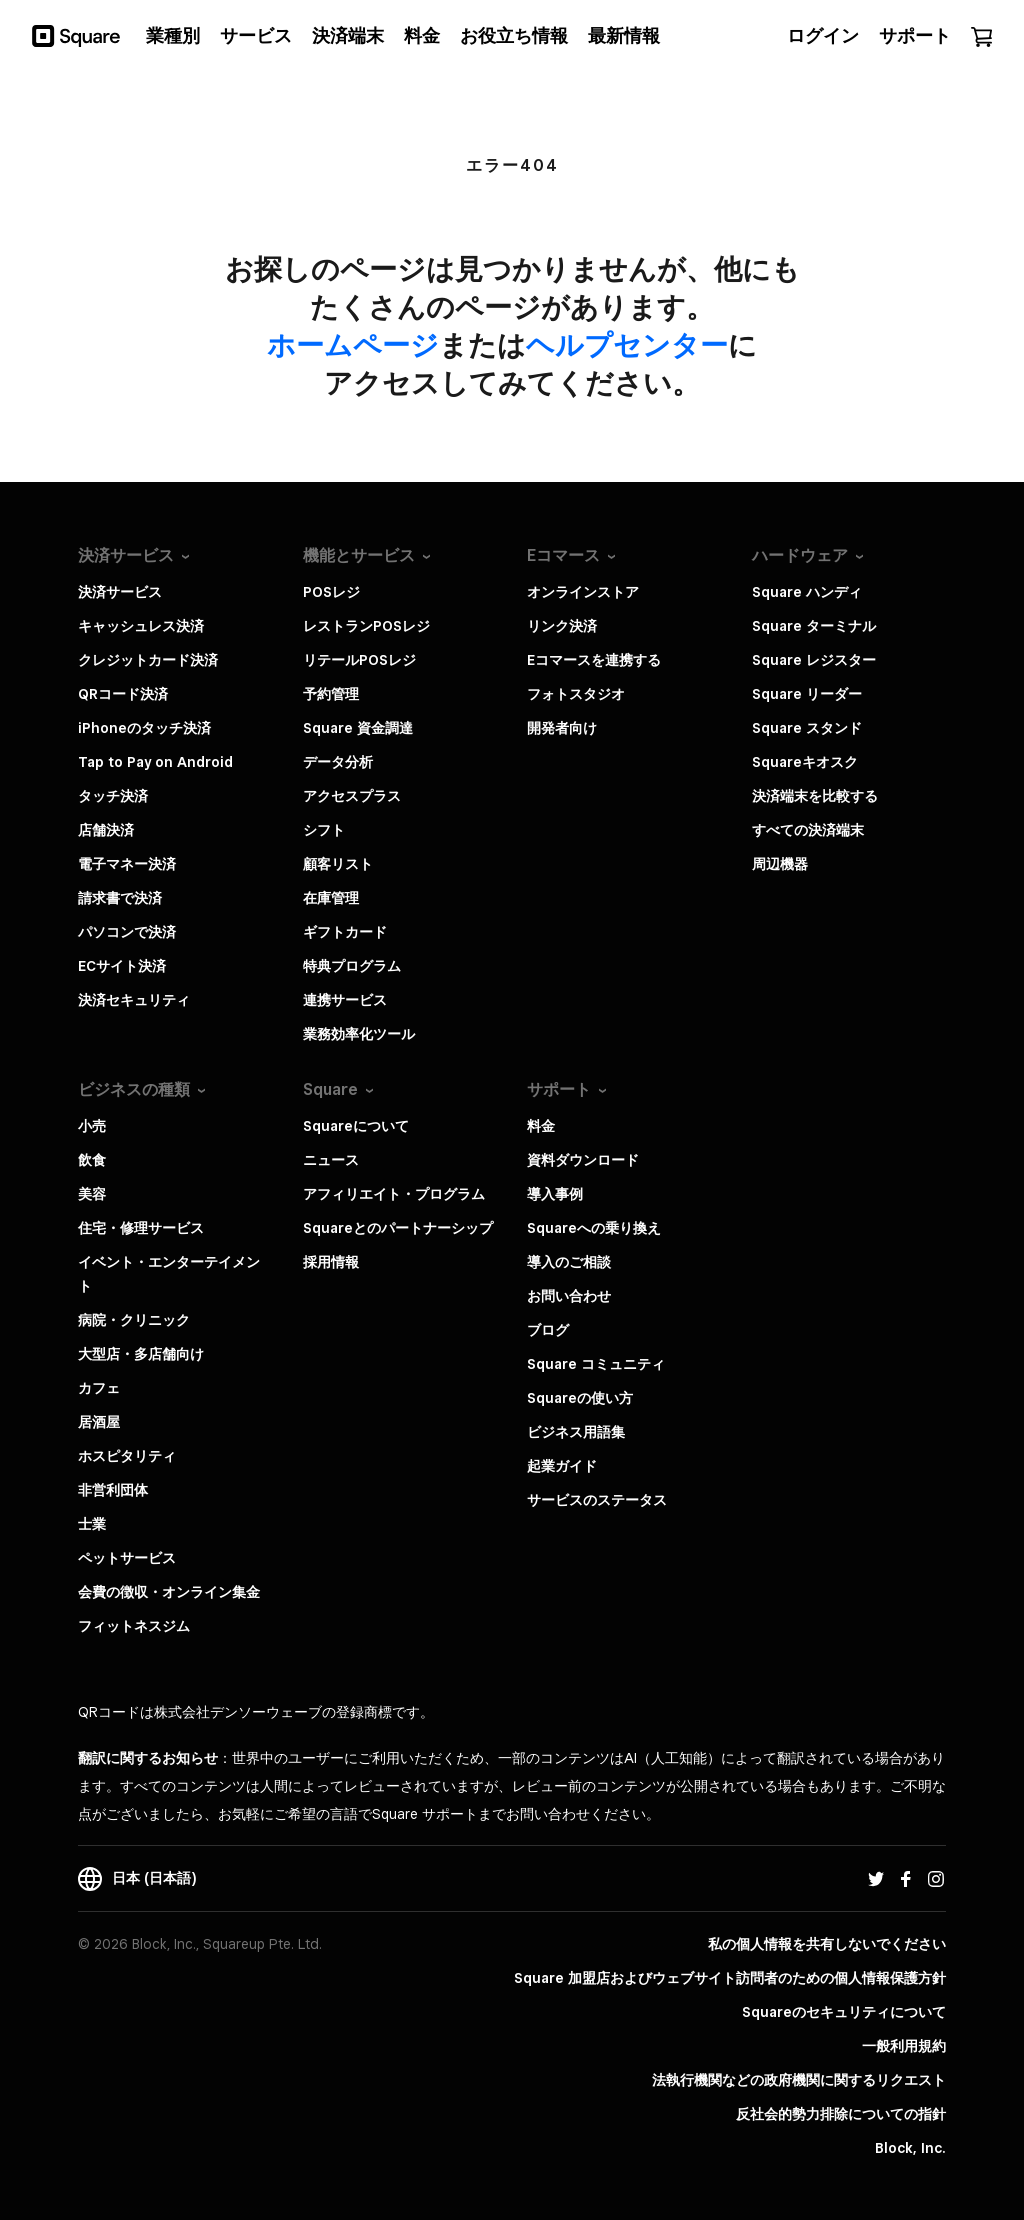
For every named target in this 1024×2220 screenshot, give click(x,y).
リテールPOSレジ (359, 660)
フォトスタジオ (576, 694)
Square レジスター (814, 660)
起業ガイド (562, 1466)
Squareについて (356, 1126)
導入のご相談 (569, 1262)
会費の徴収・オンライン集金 (169, 1592)
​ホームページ (353, 344)
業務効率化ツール (359, 1034)
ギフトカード (345, 932)
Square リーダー (807, 694)
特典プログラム (352, 966)
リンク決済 (562, 626)
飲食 (92, 1160)
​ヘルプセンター (627, 344)
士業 (92, 1524)
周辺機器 (780, 864)
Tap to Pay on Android (155, 762)
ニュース (331, 1160)
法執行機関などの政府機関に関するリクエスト (799, 2080)
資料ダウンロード (583, 1160)
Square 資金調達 (358, 728)
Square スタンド (807, 728)
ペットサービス (127, 1558)
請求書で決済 (120, 898)
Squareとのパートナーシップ (398, 1228)
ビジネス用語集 (576, 1432)
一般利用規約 (904, 2046)
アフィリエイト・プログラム (394, 1194)
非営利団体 (113, 1490)
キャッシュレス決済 (141, 626)
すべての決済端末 (808, 830)
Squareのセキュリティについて (844, 2012)
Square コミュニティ (596, 1364)
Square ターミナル (814, 626)
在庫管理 (331, 898)
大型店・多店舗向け (141, 1354)
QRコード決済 (123, 694)
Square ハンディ (807, 592)
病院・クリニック (134, 1320)
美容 (92, 1194)
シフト (324, 830)
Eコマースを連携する (594, 660)
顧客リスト (338, 864)
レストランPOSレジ (366, 626)
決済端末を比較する (815, 796)
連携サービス (345, 1000)
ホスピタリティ (127, 1456)
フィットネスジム (134, 1626)
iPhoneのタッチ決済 (144, 728)
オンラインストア (583, 592)
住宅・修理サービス (141, 1228)
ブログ (548, 1330)
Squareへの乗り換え (594, 1228)
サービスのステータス (597, 1500)
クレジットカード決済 (148, 660)
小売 (92, 1126)
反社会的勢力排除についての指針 (841, 2114)
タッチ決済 (113, 796)
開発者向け (562, 728)
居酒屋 (99, 1422)
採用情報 (331, 1262)
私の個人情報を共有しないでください (827, 1944)
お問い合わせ (569, 1296)
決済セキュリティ (134, 1000)
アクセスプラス (352, 796)
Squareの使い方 (580, 1398)
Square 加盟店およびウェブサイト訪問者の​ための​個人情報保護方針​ (730, 1978)
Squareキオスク (805, 762)
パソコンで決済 (127, 932)
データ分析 (338, 762)
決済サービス (120, 592)
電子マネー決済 (127, 864)
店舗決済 (106, 830)
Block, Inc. (910, 2148)
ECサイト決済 (122, 966)
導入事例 (555, 1194)
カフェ (99, 1388)
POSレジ (331, 592)
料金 (541, 1126)
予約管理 (331, 694)
